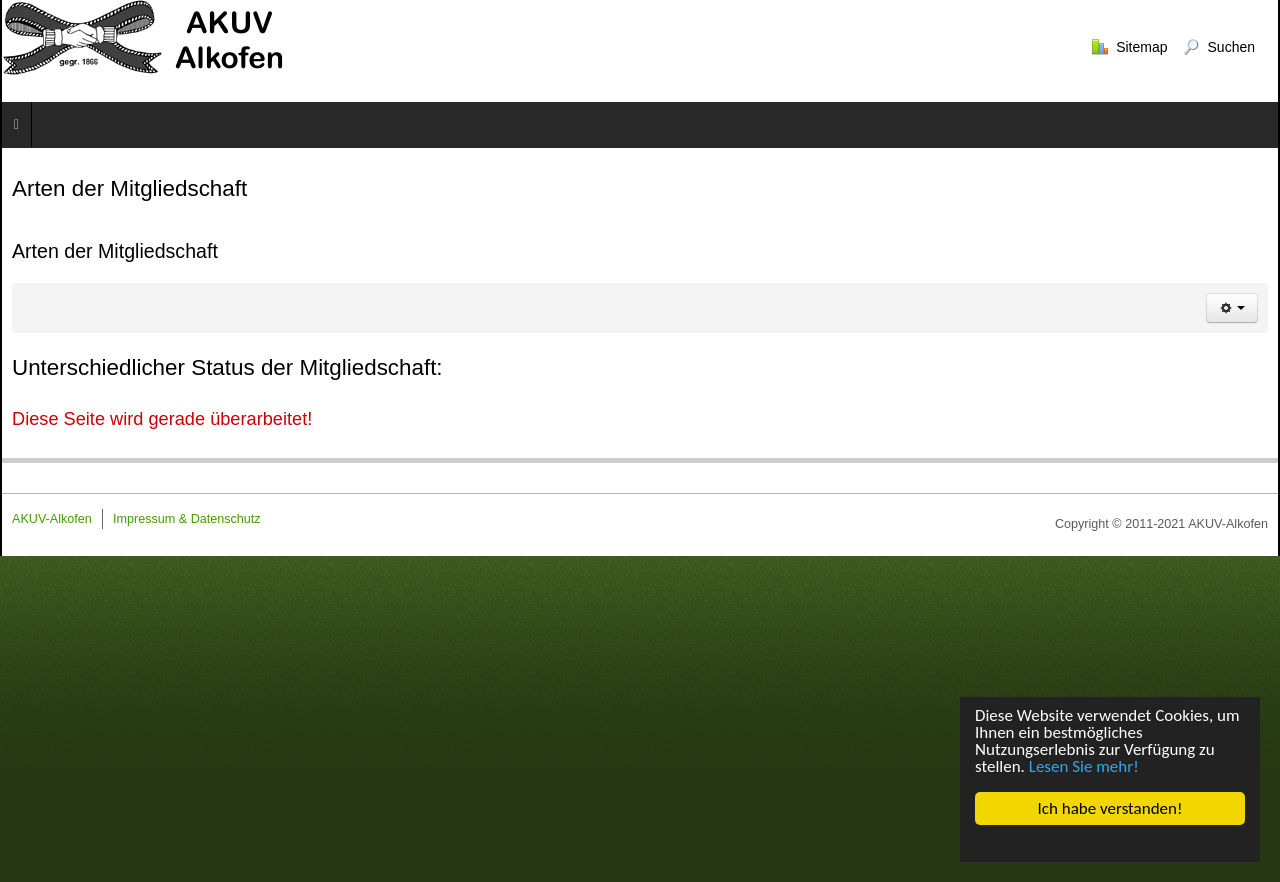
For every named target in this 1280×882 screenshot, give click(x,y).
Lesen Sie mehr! (1084, 766)
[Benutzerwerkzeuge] (1232, 308)
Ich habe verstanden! (1109, 808)
